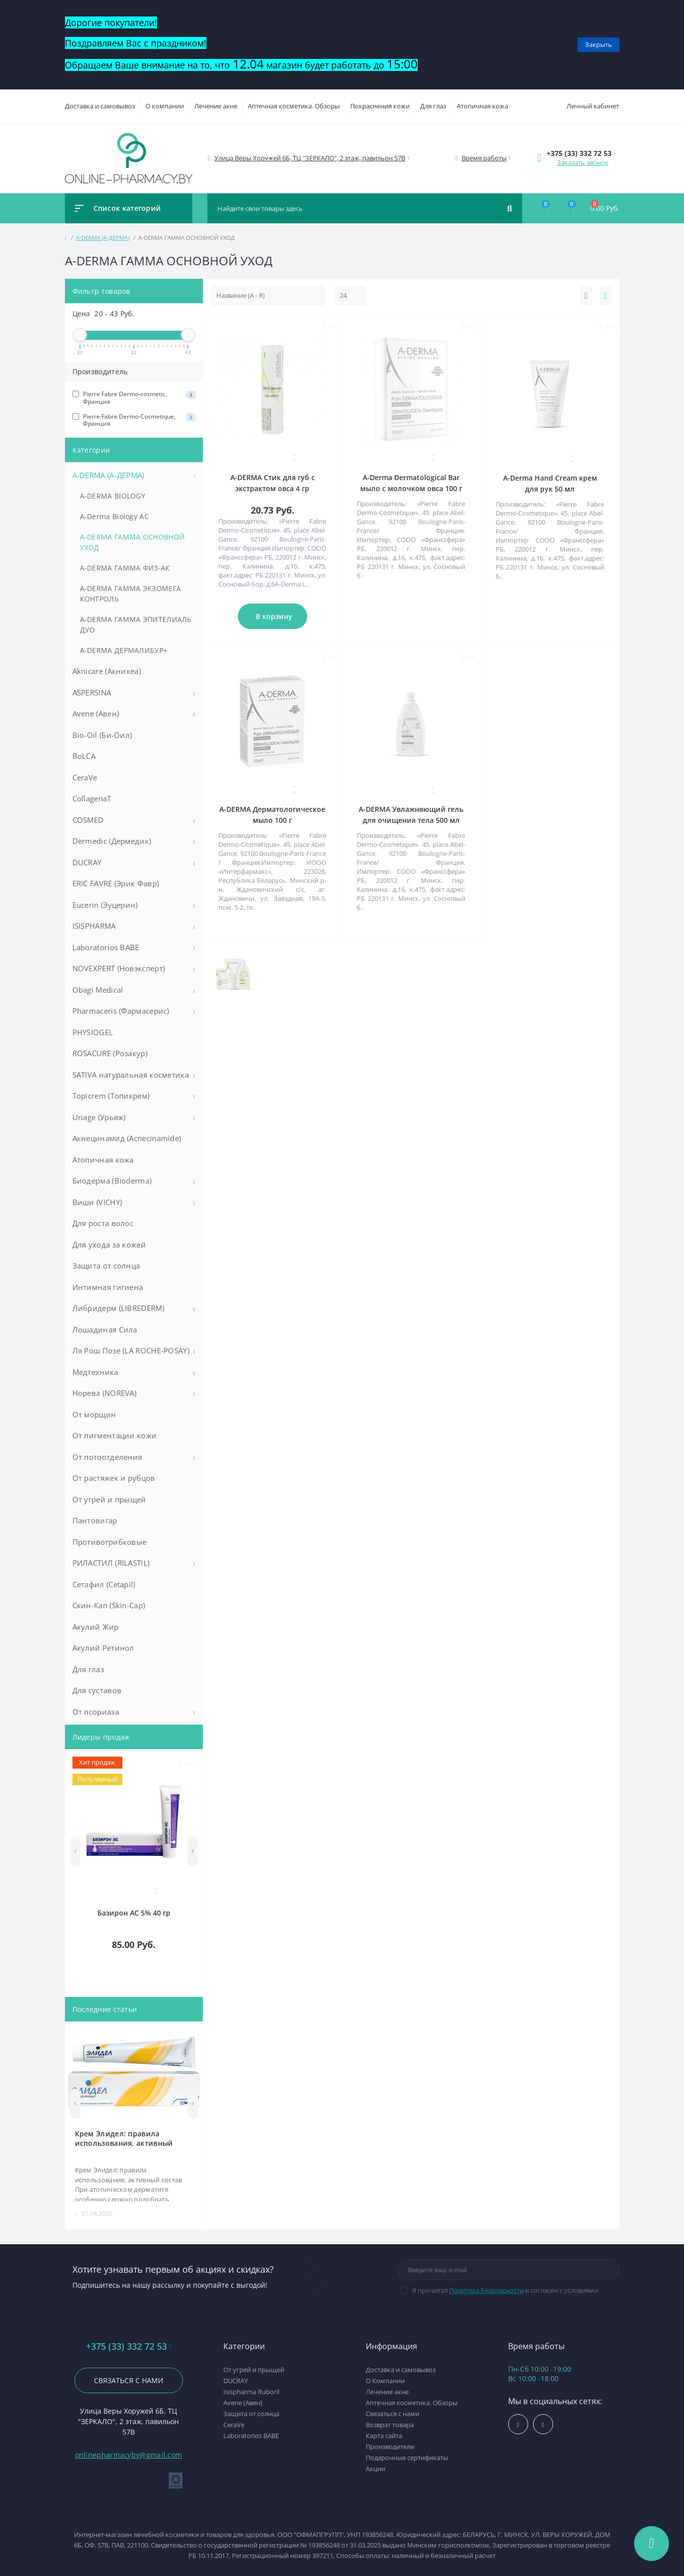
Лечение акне (215, 105)
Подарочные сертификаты (407, 2457)
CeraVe (84, 777)
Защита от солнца (106, 1266)
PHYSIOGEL (92, 1032)
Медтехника (95, 1372)
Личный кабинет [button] (593, 105)
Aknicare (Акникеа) (106, 671)
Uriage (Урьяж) (99, 1117)
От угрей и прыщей (109, 1499)
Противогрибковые (109, 1542)
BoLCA (84, 756)
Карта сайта (384, 2435)
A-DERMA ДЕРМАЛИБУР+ (124, 650)
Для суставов (97, 1690)
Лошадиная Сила (104, 1329)
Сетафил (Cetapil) (103, 1584)
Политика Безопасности (486, 2290)
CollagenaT (91, 798)
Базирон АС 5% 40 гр (133, 1913)
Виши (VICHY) (97, 1202)
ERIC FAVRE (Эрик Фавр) (115, 883)
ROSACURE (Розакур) (109, 1053)
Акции (375, 2468)
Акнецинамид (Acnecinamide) (126, 1138)
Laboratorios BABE (105, 947)
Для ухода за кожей (109, 1245)
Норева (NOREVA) (104, 1393)
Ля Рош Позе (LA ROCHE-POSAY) (130, 1350)
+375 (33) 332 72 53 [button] (128, 2346)
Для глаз (433, 105)
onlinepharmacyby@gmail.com (128, 2455)
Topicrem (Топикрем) (111, 1096)
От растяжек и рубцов (113, 1478)
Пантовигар (94, 1520)
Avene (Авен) (95, 713)
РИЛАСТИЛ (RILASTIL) (111, 1563)
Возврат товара (390, 2424)
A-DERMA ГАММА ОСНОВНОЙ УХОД (132, 542)
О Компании (385, 2380)
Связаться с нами (128, 2380)
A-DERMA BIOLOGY (113, 496)
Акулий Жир (95, 1627)
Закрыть (598, 44)
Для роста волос (103, 1223)
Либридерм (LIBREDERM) (118, 1308)
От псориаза (95, 1712)
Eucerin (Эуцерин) (105, 905)
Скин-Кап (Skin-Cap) (108, 1605)
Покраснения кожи (380, 105)
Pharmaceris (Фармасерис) (120, 1011)
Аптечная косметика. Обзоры (294, 105)
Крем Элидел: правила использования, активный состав (124, 2138)
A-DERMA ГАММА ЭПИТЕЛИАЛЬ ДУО (136, 625)
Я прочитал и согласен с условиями (505, 2290)
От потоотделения (107, 1457)
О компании (164, 105)
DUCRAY (87, 862)
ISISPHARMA (94, 926)
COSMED (88, 820)
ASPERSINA (91, 692)
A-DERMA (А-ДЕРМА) (102, 237)
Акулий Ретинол (103, 1648)
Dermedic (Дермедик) (111, 841)
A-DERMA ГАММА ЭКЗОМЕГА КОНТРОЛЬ (130, 594)
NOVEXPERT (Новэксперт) (118, 968)
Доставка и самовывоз (100, 105)
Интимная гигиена (107, 1287)
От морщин (94, 1414)
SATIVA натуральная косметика (130, 1075)
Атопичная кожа (482, 105)
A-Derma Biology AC (114, 516)
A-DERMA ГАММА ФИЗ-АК (125, 568)
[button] (310, 158)
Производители (390, 2446)
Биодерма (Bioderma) (112, 1181)
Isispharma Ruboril (251, 2391)
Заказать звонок (583, 162)
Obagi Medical (97, 990)
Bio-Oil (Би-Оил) (102, 735)
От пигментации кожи (114, 1435)
